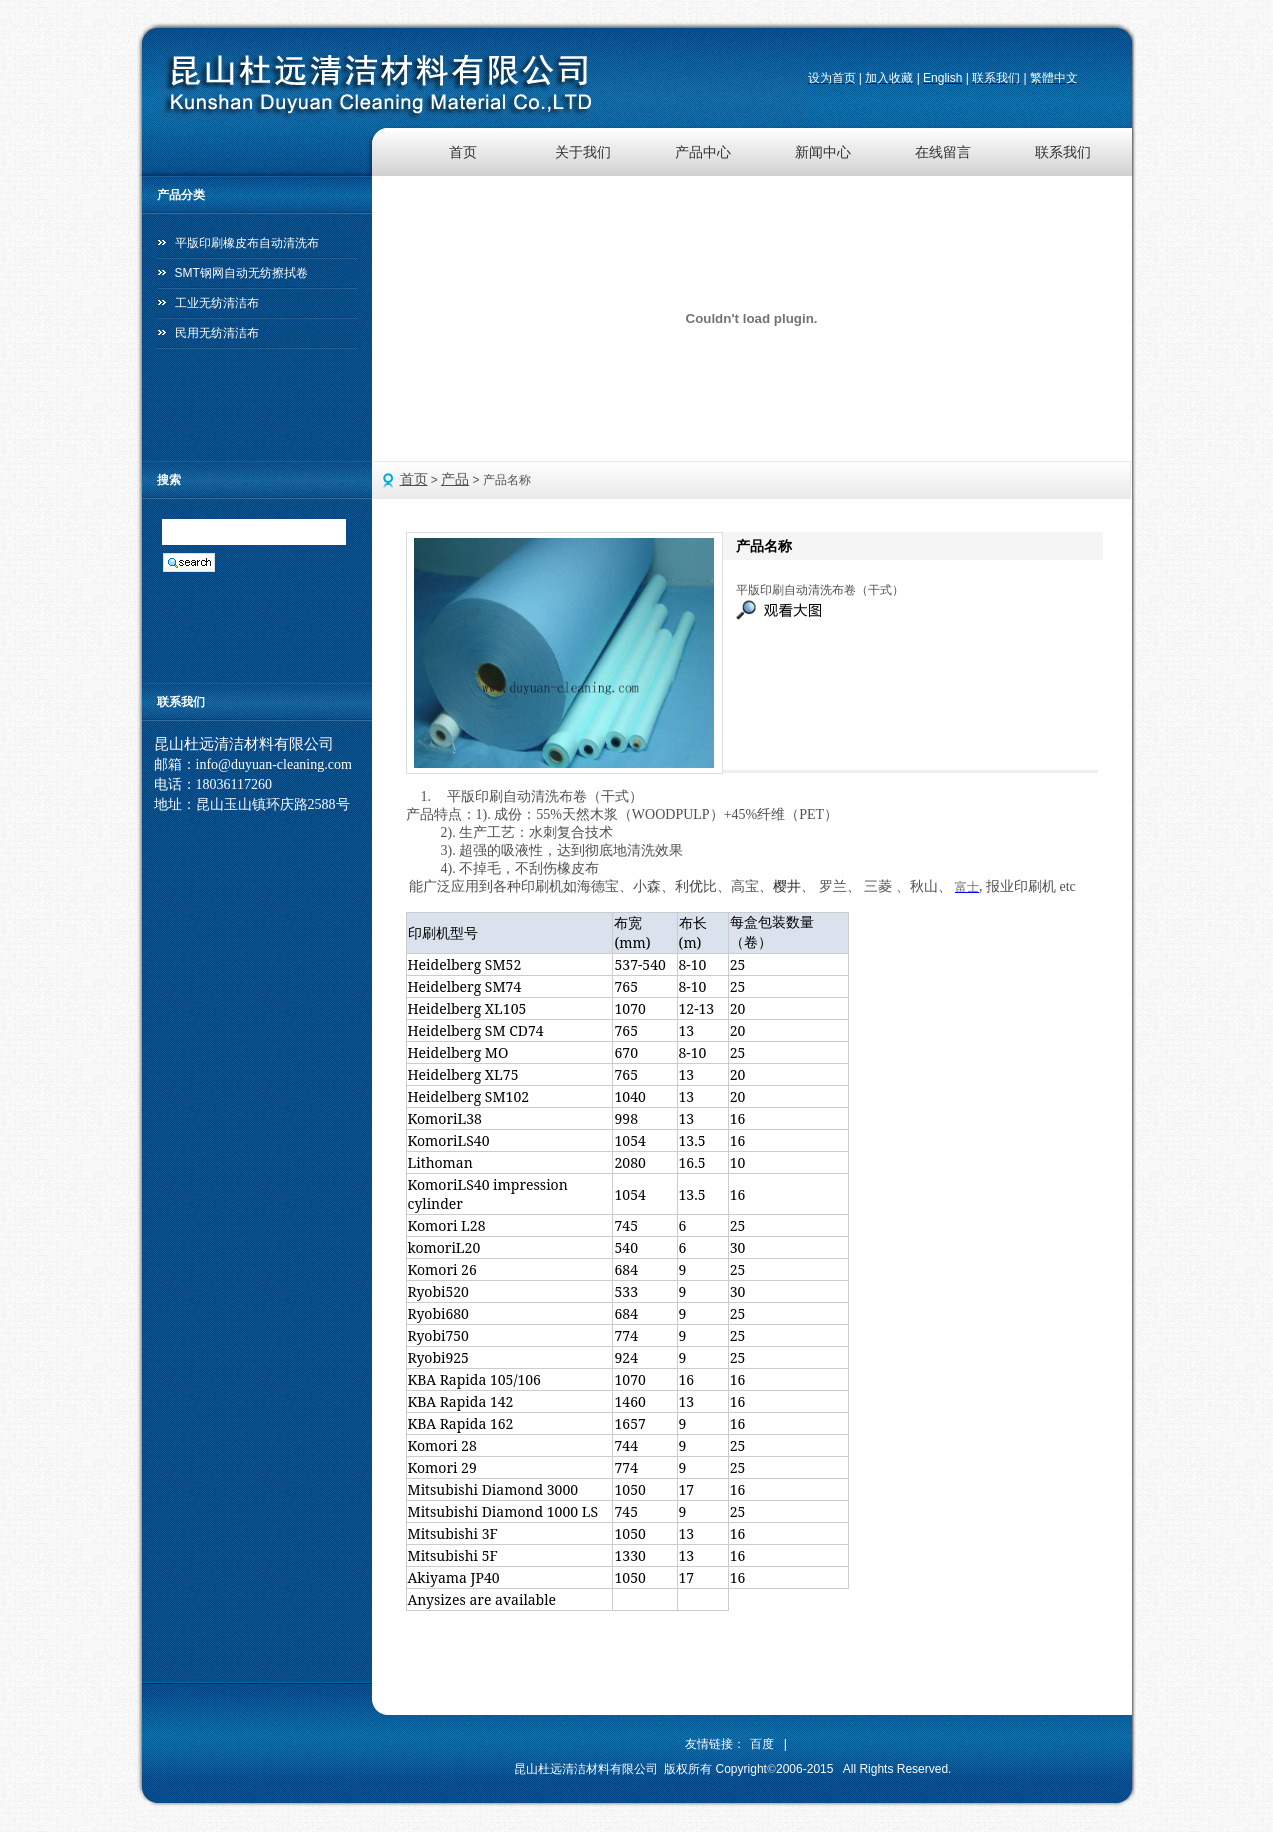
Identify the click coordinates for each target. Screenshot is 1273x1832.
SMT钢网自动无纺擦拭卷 (241, 273)
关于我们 (583, 152)
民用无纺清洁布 (217, 333)
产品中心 (703, 152)
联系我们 (1063, 152)
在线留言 (943, 152)
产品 (455, 479)
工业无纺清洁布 (217, 303)
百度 (762, 1744)
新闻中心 (823, 152)
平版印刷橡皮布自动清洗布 (247, 243)
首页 (463, 152)
